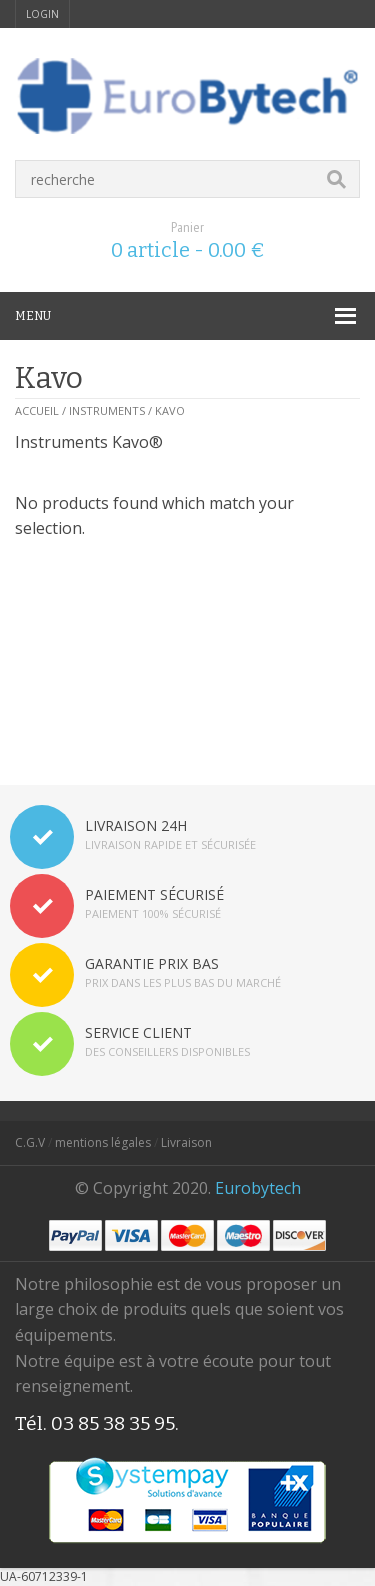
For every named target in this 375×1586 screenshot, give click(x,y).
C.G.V (30, 1142)
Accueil (37, 410)
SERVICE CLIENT (138, 1032)
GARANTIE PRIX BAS (152, 963)
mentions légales (103, 1142)
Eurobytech (258, 1188)
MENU (33, 316)
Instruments (107, 410)
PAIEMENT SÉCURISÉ (154, 894)
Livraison (186, 1142)
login (42, 14)
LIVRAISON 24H (136, 825)
